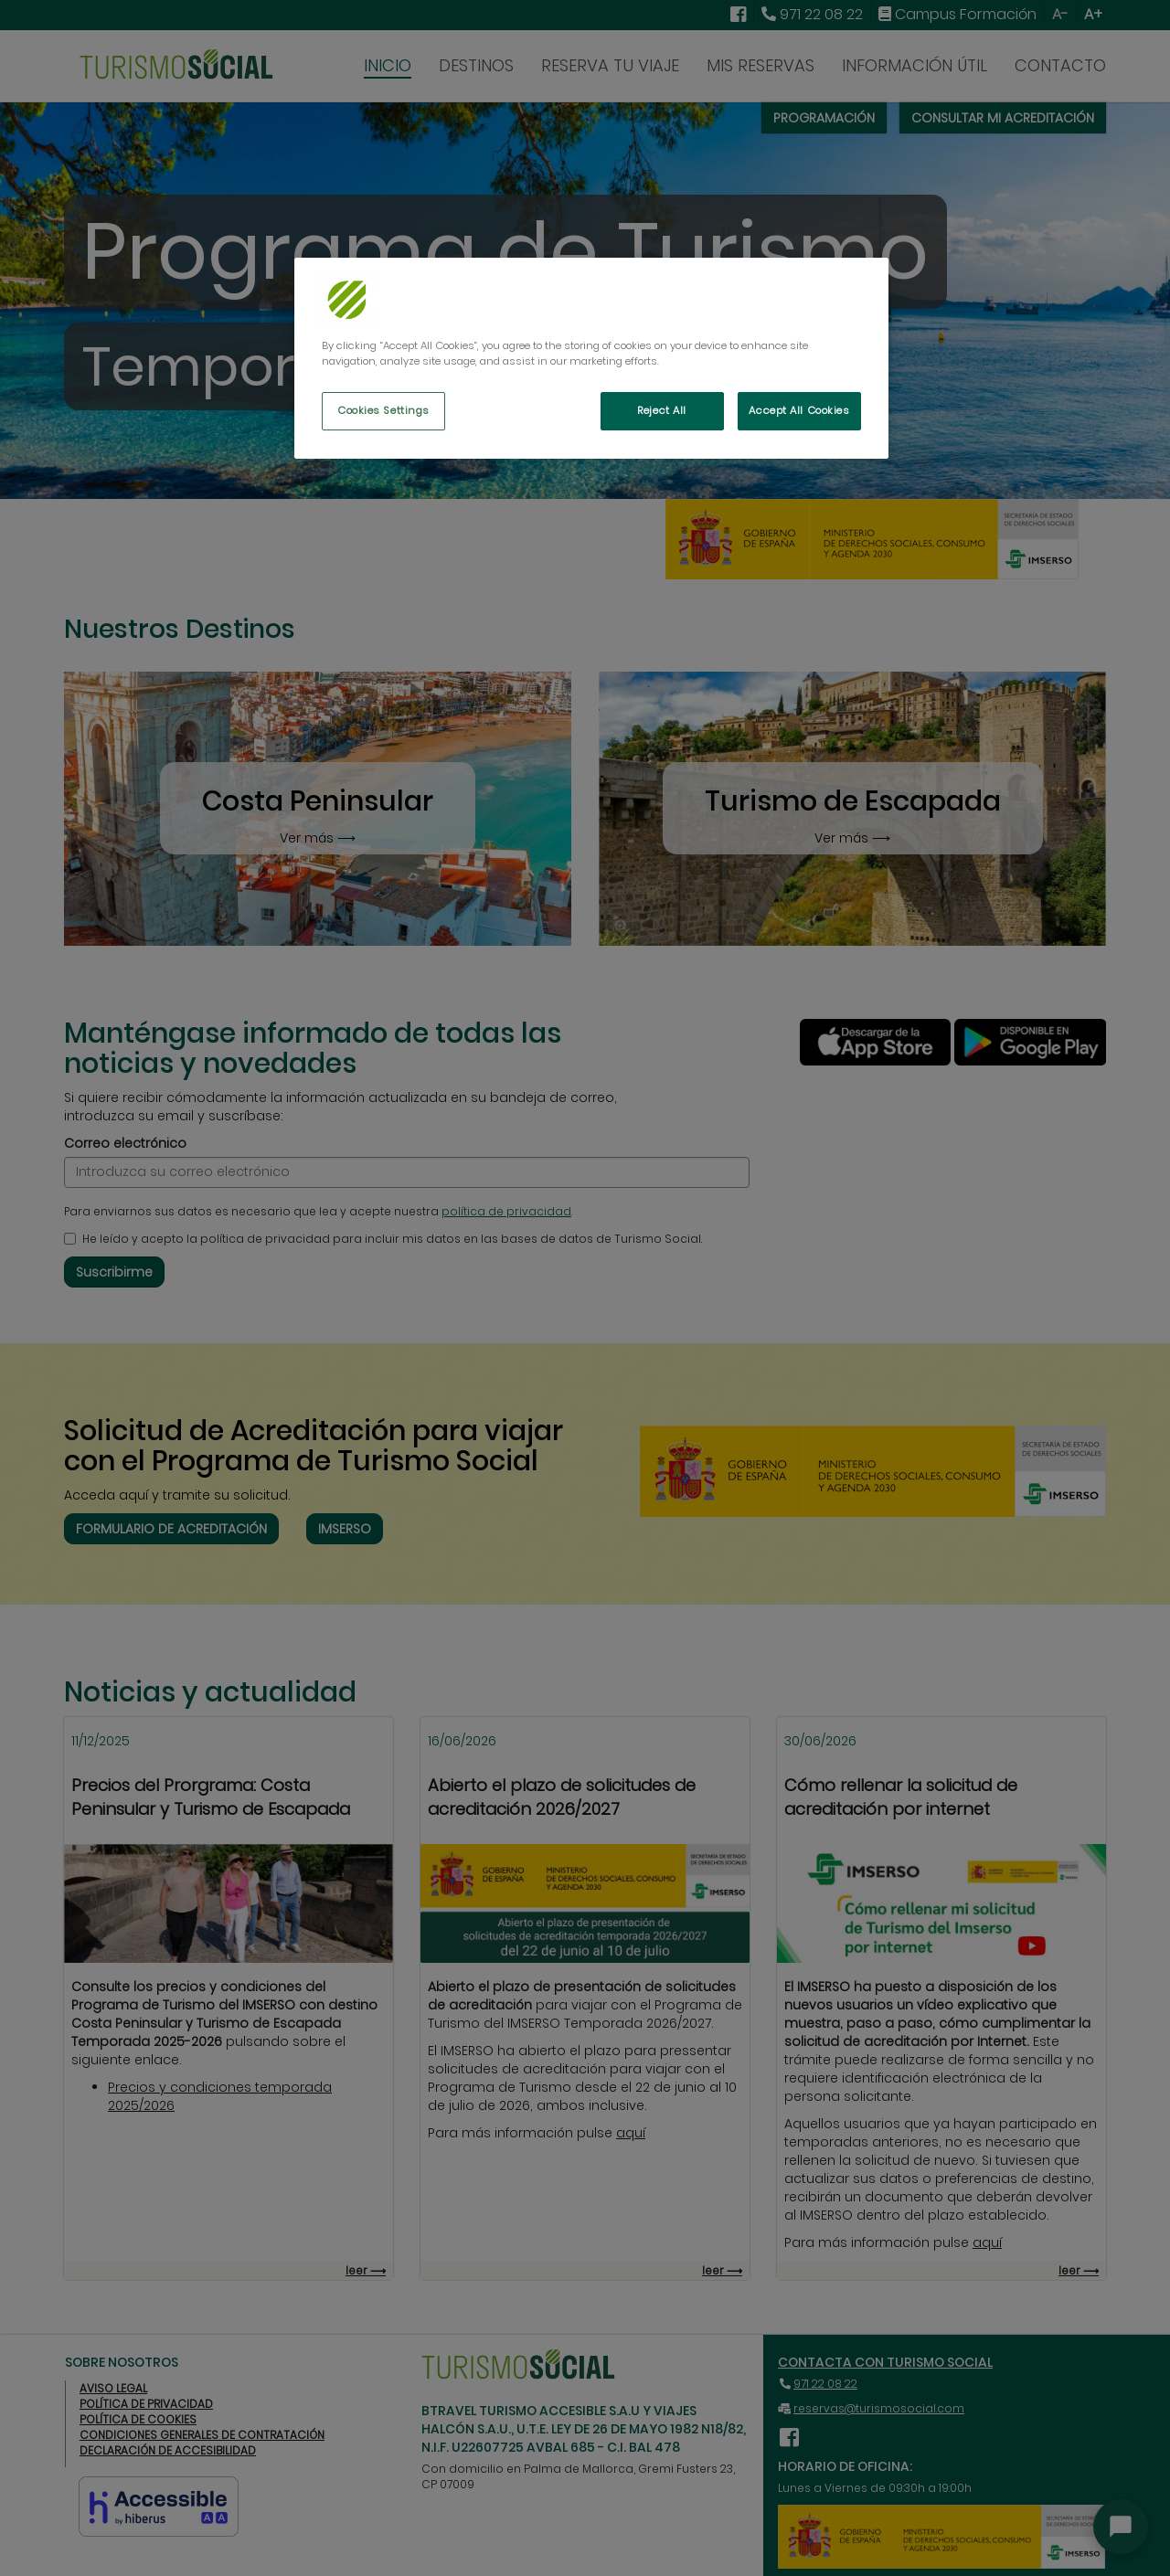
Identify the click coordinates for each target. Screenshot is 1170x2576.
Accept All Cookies (799, 410)
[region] (591, 358)
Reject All (661, 410)
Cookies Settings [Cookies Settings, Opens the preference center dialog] (383, 410)
